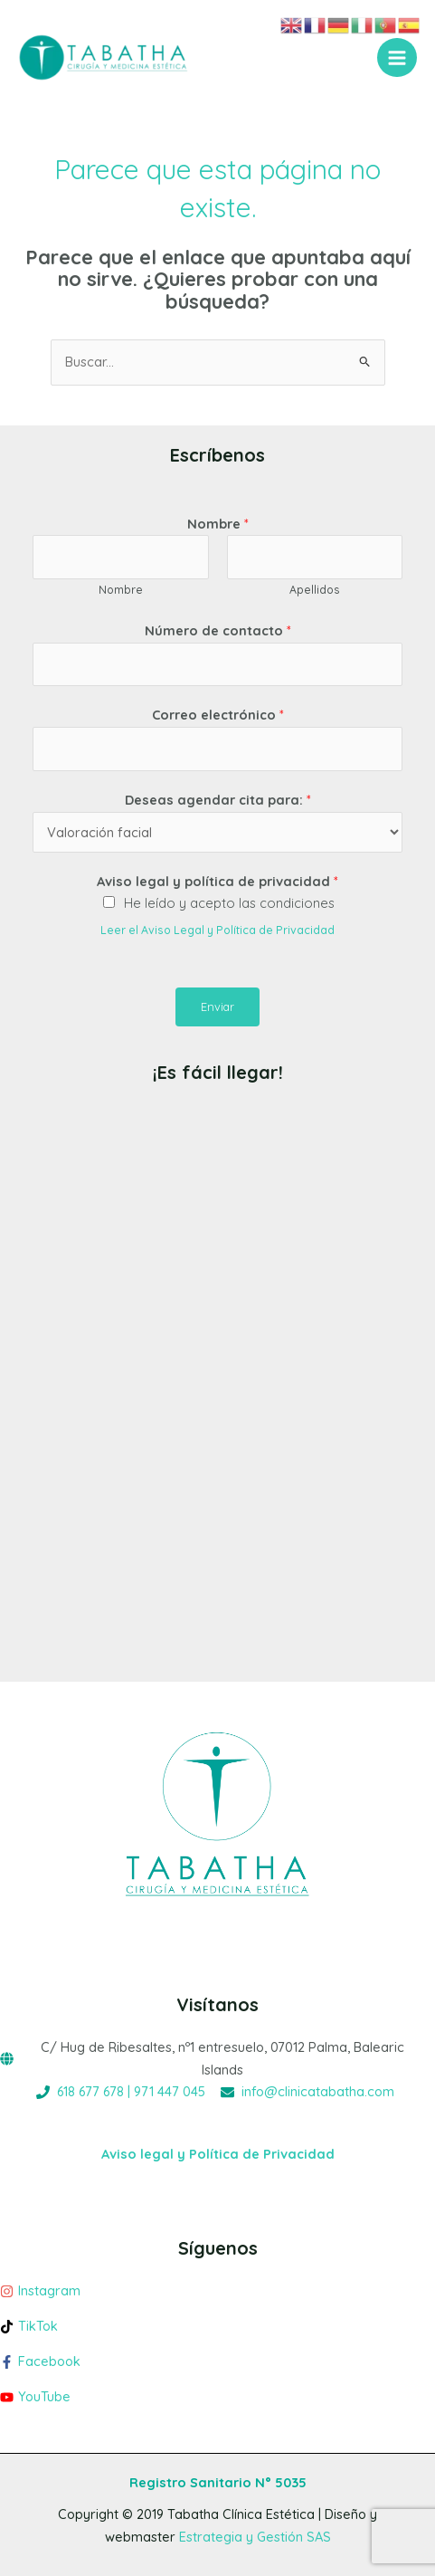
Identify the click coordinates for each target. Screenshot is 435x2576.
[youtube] (217, 2397)
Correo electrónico (218, 714)
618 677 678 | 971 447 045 (131, 2091)
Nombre (218, 523)
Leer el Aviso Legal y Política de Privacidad (217, 930)
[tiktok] (217, 2331)
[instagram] (217, 2296)
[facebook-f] (217, 2366)
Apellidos (314, 589)
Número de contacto (218, 630)
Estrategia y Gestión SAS (255, 2536)
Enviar (217, 1006)
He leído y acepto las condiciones (229, 902)
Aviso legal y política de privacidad (217, 881)
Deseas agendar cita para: (218, 799)
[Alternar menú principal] (397, 58)
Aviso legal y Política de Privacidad (218, 2153)
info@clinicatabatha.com (317, 2091)
